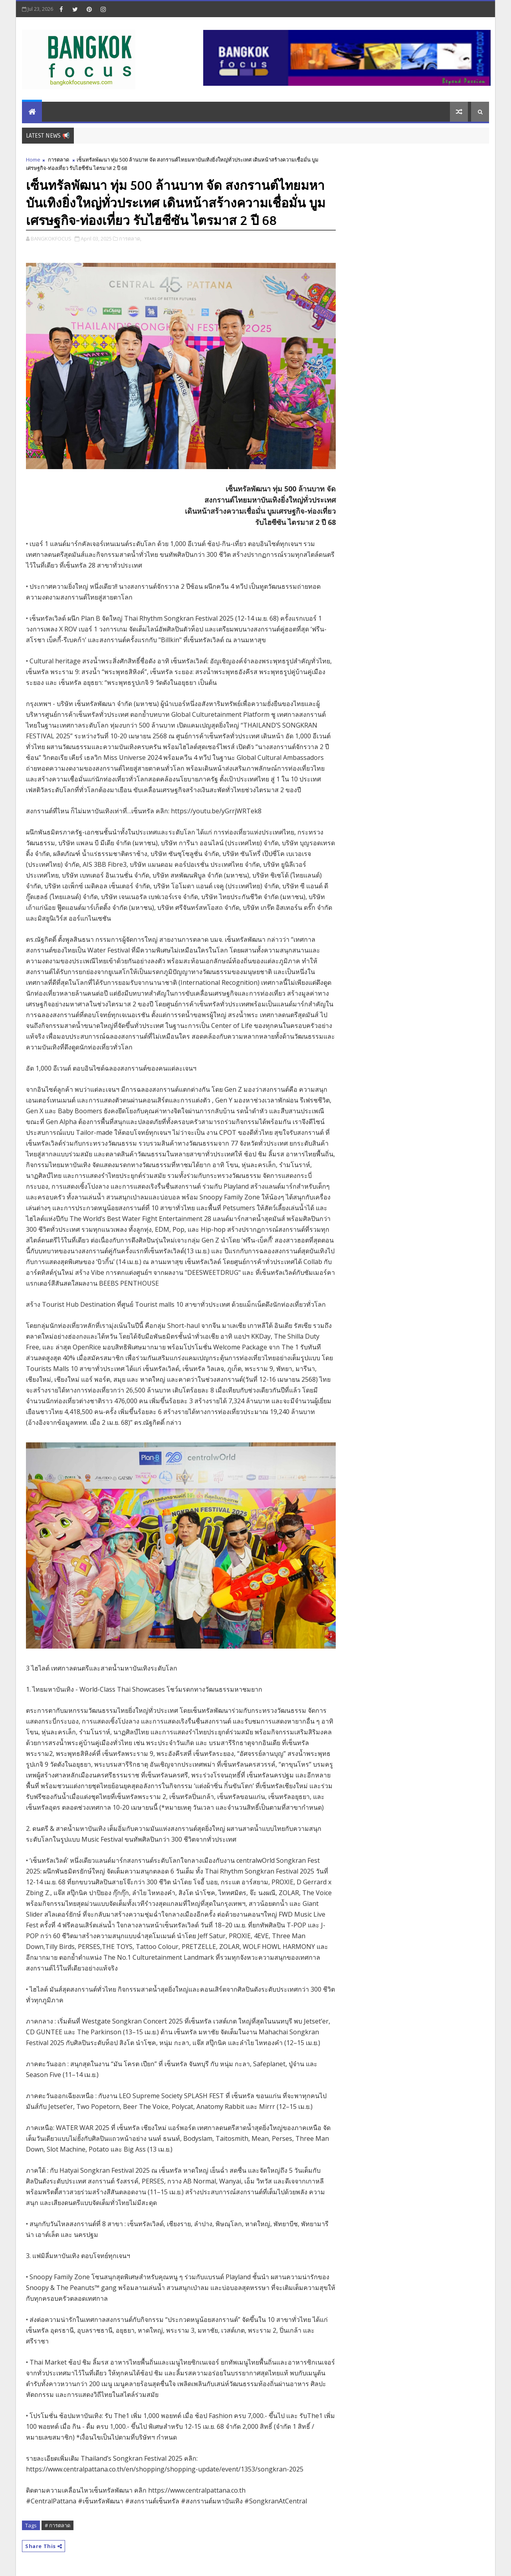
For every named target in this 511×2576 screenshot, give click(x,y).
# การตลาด (57, 2525)
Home (33, 159)
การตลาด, (130, 238)
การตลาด (58, 159)
